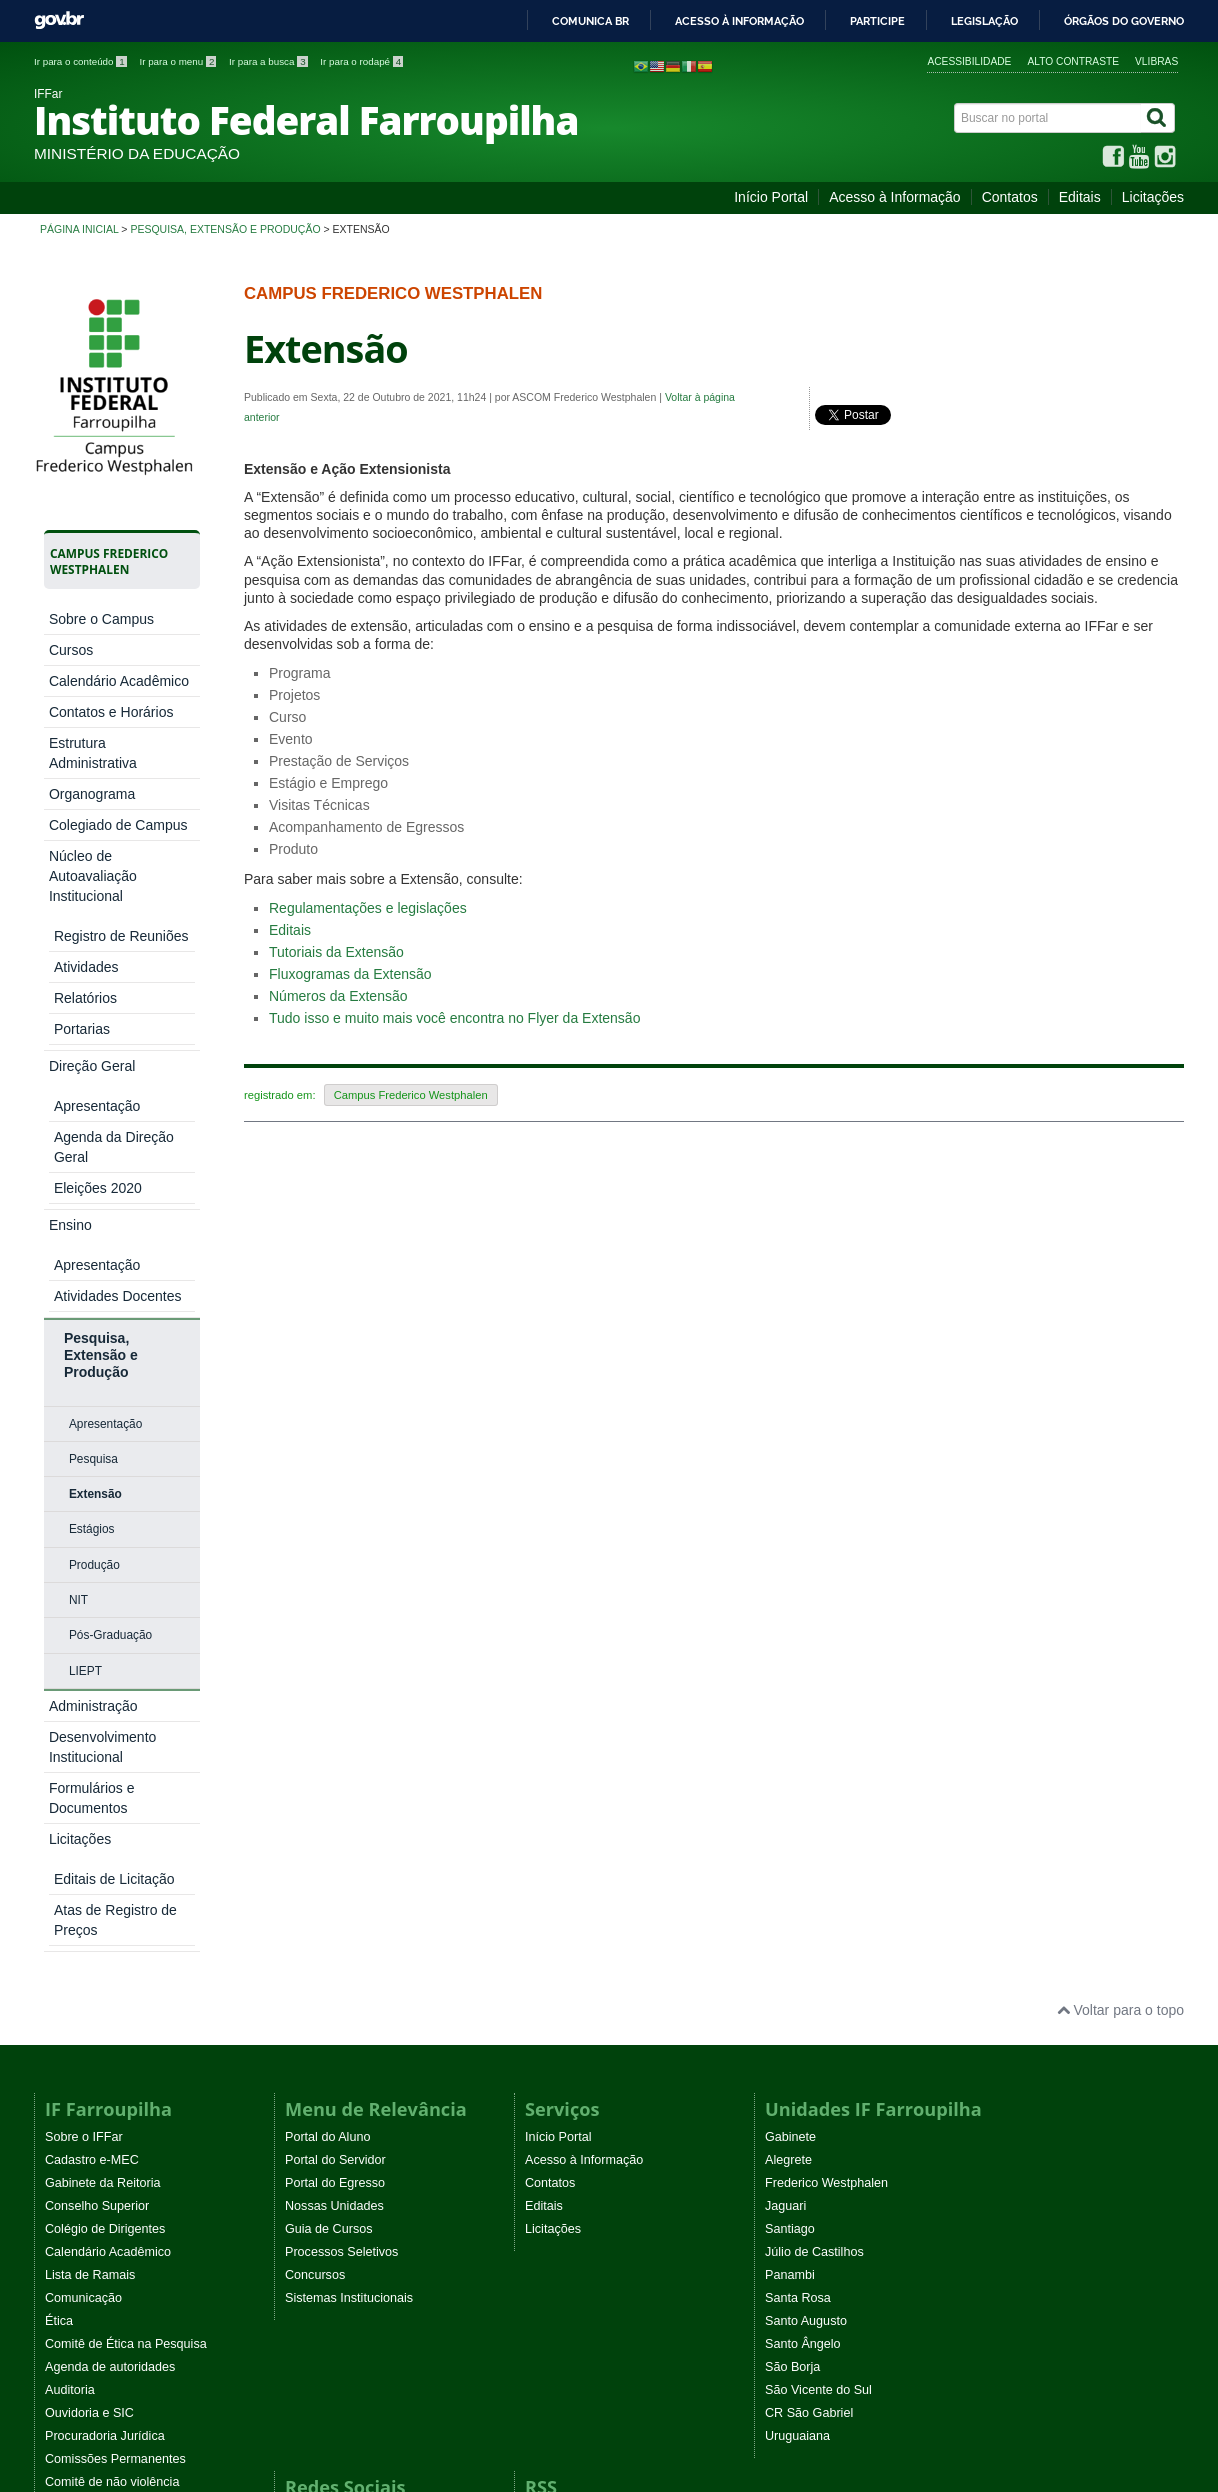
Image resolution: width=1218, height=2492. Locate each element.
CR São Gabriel (809, 1972)
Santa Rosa (798, 1857)
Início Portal (771, 197)
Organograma (92, 794)
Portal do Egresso (335, 1742)
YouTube (310, 2098)
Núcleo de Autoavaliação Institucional (93, 876)
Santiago (790, 1788)
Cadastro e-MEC (92, 1719)
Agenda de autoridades (110, 1926)
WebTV (66, 2110)
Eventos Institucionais (106, 2064)
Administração (93, 1362)
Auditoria (70, 1949)
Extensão (95, 1150)
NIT (78, 1256)
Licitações (1153, 197)
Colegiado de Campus (118, 825)
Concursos (315, 1834)
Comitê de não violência (112, 2041)
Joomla (302, 2389)
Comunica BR (590, 21)
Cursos (71, 650)
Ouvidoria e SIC (89, 1972)
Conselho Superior (97, 1765)
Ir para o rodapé (361, 61)
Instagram (313, 2121)
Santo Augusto (806, 1880)
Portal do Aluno (327, 1696)
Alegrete (788, 1719)
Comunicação (83, 1857)
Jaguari (785, 1765)
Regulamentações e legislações (368, 908)
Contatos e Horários (111, 712)
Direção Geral (92, 927)
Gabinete (790, 1696)
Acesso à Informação (895, 197)
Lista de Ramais (90, 1834)
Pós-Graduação (110, 1291)
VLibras (1156, 61)
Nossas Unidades (334, 1765)
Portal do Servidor (335, 1719)
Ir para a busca (269, 61)
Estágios (92, 1185)
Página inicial (79, 229)
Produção (94, 1221)
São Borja (792, 1926)
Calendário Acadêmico (119, 681)
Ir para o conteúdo (81, 61)
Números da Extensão (338, 996)
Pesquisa (93, 1115)
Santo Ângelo (803, 1903)
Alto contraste (1073, 61)
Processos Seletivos (341, 1811)
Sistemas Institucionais (349, 1857)
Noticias (547, 2075)
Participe (877, 21)
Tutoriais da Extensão (336, 952)
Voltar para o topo (1120, 1569)
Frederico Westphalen (826, 1742)
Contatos (1010, 197)
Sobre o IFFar (84, 1696)
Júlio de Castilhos (814, 1811)
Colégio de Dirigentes (105, 1788)
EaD (537, 2121)
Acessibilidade (969, 61)
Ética (59, 1880)
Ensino (70, 958)
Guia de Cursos (329, 1788)
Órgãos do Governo (1124, 21)
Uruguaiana (797, 1995)
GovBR (59, 20)
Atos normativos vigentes (115, 2087)
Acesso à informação (739, 21)
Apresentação (105, 1080)
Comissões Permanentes (115, 2018)
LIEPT (85, 1327)
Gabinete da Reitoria (103, 1742)
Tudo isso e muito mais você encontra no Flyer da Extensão (454, 1018)
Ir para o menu (179, 61)
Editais (1080, 197)
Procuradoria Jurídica (105, 1995)
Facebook (312, 2075)
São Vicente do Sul (818, 1949)
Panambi (790, 1834)
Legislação (984, 21)
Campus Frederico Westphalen (411, 1095)
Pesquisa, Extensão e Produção (225, 229)
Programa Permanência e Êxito (132, 2133)
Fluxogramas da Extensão (350, 974)
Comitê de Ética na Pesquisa (126, 1903)
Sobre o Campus (101, 619)
